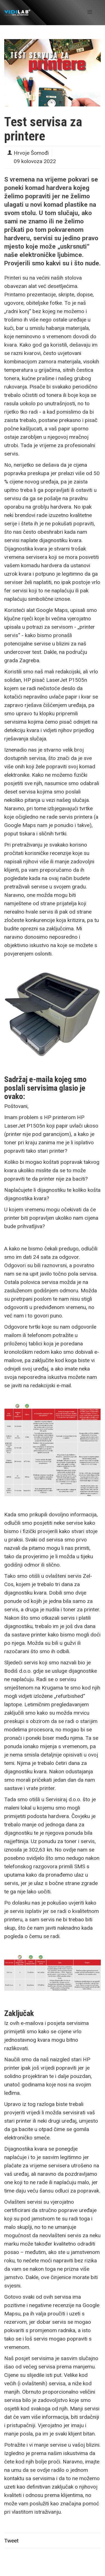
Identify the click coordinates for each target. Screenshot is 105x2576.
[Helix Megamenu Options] (89, 12)
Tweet (11, 2540)
